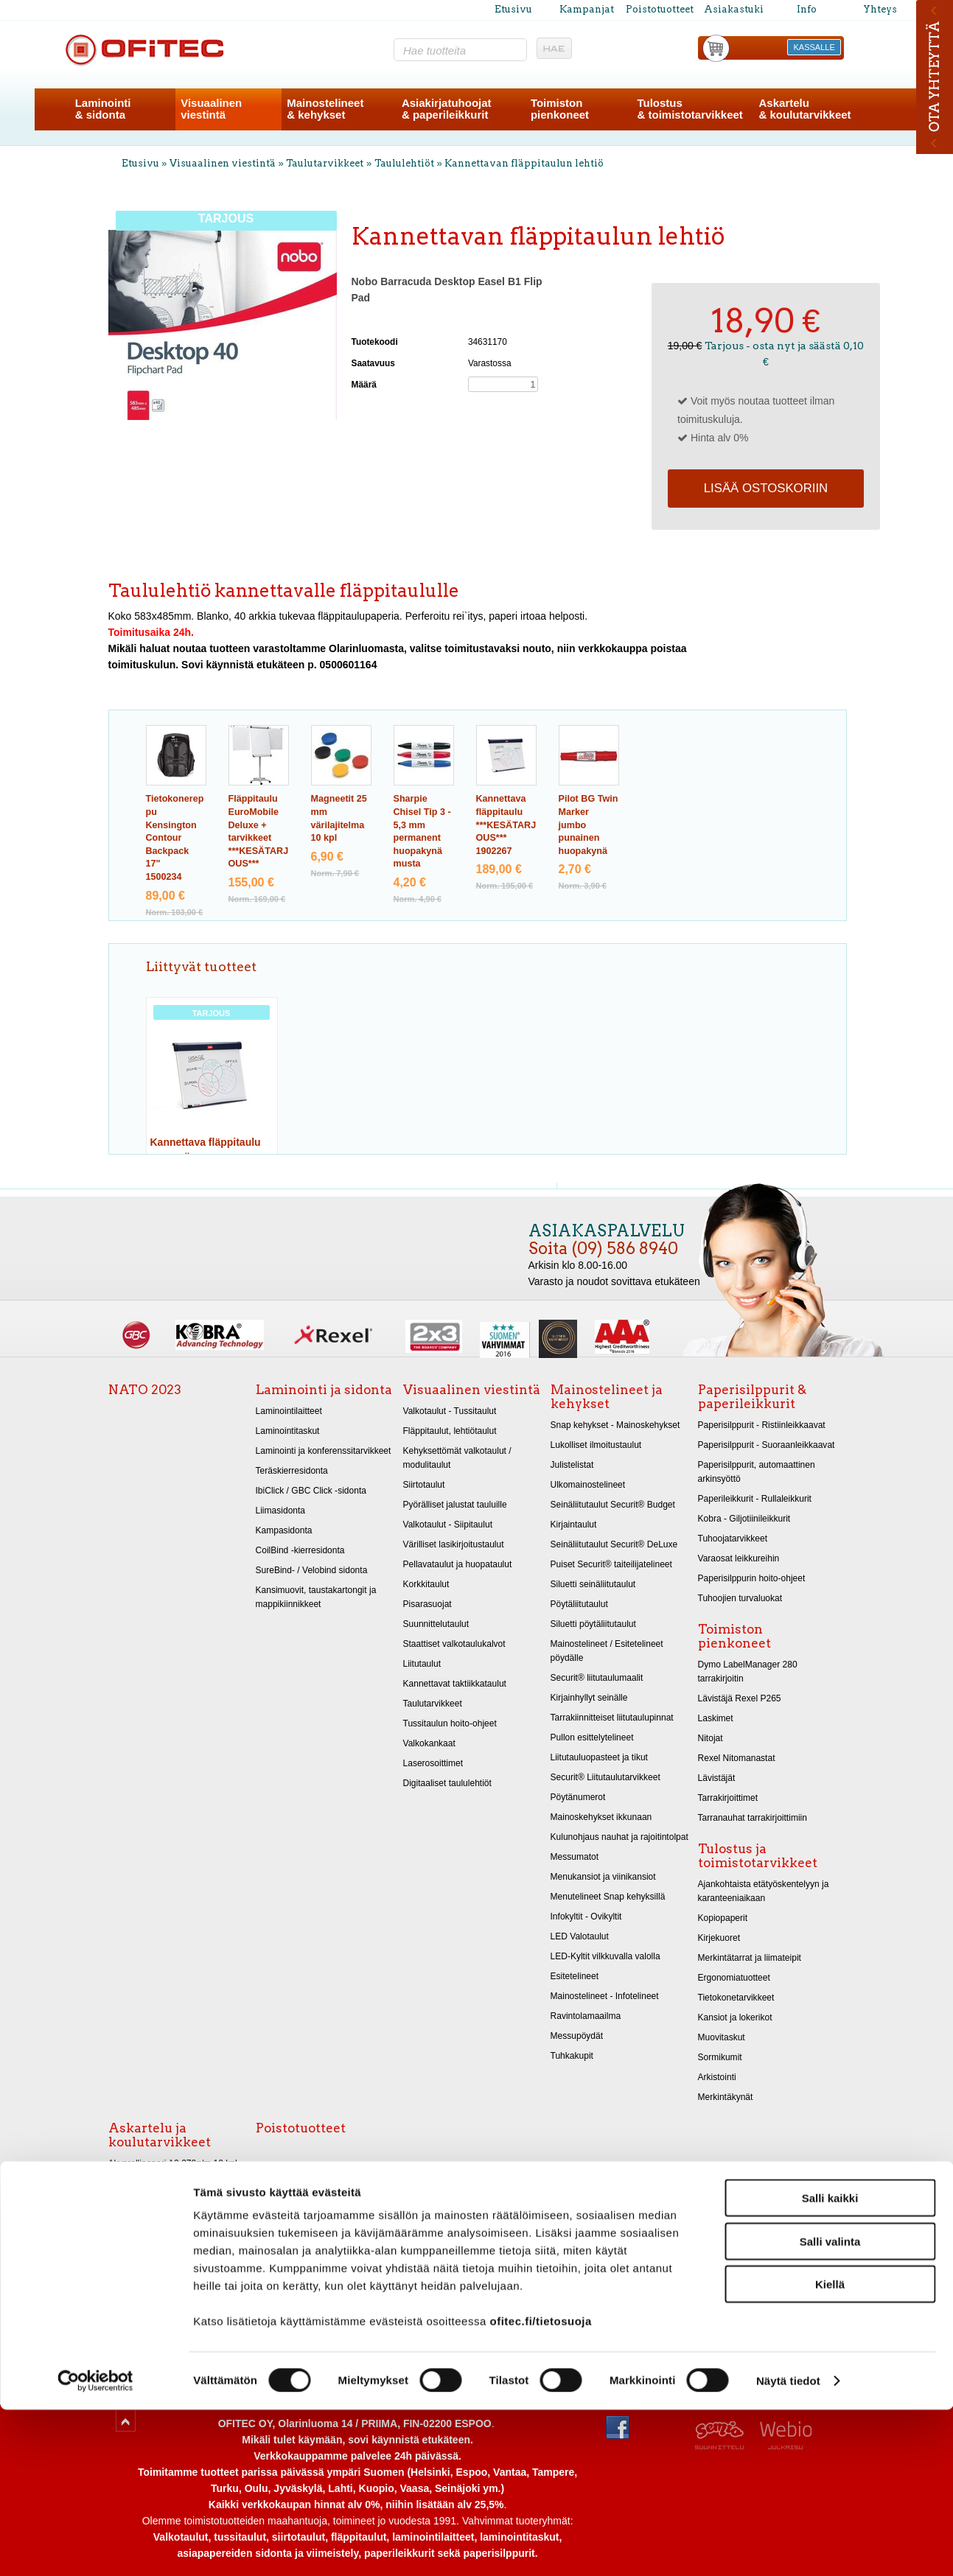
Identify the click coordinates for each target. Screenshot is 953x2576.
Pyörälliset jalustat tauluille (455, 1504)
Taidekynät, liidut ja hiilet (156, 2203)
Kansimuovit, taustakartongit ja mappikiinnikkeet (316, 1597)
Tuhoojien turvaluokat (740, 1598)
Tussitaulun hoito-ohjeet (450, 1723)
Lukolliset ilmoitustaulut (596, 1445)
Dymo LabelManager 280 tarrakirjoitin (747, 1671)
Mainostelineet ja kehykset (607, 1396)
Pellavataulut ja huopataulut (457, 1564)
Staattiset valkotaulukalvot (454, 1644)
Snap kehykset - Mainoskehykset (615, 1425)
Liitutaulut (422, 1664)
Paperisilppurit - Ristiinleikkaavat (761, 1425)
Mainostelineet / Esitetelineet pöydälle (607, 1651)
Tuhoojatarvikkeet (733, 1538)
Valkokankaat (429, 1743)
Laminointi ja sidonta (324, 1389)
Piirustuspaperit (139, 2223)
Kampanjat (586, 9)
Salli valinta (830, 2407)
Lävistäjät (717, 1778)
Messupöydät (577, 2036)
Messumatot (575, 1857)
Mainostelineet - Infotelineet (605, 1996)
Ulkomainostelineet (588, 1485)
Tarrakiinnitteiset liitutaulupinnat (612, 1717)
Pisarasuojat (427, 1604)
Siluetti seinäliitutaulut (593, 1584)
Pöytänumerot (578, 1797)
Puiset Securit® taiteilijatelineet (611, 1564)
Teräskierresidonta (292, 1471)
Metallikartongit (138, 2263)
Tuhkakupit (572, 2056)
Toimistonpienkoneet (560, 109)
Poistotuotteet (660, 9)
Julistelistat (572, 1465)
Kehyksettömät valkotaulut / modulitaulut (457, 1458)
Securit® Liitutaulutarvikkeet (605, 1777)
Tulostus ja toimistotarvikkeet (757, 1855)
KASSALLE (814, 47)
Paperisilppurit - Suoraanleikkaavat (766, 1445)
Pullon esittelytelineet (592, 1737)
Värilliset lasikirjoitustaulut (453, 1544)
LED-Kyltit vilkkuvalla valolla (605, 1956)
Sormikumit (720, 2057)
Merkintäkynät (725, 2097)
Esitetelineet (575, 1976)
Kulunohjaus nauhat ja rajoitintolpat (619, 1837)
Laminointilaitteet (289, 1411)
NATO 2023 (144, 1389)
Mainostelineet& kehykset (325, 109)
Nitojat (710, 1738)
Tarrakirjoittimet (728, 1798)
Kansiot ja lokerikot (735, 2017)
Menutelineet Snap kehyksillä (608, 1896)
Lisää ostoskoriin (766, 488)
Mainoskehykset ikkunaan (601, 1817)
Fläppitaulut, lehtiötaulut (450, 1431)
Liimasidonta (281, 1510)
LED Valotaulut (580, 1936)
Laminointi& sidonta (103, 109)
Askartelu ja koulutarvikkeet (159, 2135)
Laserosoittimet (433, 1763)
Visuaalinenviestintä (211, 109)
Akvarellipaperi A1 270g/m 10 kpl (172, 2183)
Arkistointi (717, 2077)
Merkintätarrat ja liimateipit (749, 1958)
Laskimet (715, 1718)
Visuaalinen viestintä (223, 163)
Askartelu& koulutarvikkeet (805, 109)
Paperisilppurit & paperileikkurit (752, 1396)
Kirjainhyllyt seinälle (589, 1698)
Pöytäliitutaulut (579, 1604)
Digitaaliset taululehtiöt (447, 1783)
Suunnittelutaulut (436, 1624)
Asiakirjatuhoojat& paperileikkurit (447, 109)
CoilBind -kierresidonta (300, 1550)
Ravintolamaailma (586, 2016)
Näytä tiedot (788, 2547)
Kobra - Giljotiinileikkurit (744, 1518)
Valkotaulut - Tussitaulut (450, 1411)
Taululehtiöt (404, 163)
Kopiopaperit (723, 1918)
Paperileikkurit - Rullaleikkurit (754, 1499)
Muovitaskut (721, 2037)
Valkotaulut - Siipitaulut (448, 1524)
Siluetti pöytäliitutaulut (593, 1624)
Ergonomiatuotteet (734, 1978)
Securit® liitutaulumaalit (597, 1678)
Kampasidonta (284, 1530)
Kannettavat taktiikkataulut (454, 1684)
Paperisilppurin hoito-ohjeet (752, 1578)
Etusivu (513, 9)
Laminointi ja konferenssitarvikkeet (323, 1451)
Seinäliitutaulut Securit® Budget (613, 1504)
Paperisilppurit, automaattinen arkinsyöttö (756, 1472)
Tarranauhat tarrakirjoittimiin (752, 1818)
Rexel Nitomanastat (736, 1758)
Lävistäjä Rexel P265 (739, 1698)
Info (807, 9)
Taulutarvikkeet (324, 163)
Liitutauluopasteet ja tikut (599, 1757)
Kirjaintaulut (574, 1524)
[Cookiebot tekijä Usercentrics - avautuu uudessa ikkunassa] (95, 2547)
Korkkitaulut (426, 1584)
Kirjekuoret (719, 1938)
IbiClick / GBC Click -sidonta (311, 1490)
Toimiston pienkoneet (734, 1636)
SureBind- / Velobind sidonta (312, 1570)
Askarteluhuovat (140, 2302)
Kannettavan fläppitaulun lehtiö (524, 163)
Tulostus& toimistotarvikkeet (689, 109)
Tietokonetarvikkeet (736, 1997)
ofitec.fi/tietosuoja (540, 2487)
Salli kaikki (830, 2364)
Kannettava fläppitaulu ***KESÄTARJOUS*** (506, 825)
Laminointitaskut (288, 1431)
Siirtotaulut (424, 1485)
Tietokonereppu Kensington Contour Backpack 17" (175, 838)
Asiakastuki (734, 9)
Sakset (122, 2322)
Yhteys (880, 9)
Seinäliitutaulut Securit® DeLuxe (614, 1544)
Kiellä (830, 2450)
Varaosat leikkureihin (739, 1558)
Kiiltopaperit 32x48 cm (151, 2283)
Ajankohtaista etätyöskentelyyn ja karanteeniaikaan (763, 1891)
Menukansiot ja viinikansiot (603, 1877)
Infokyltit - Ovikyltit (586, 1916)
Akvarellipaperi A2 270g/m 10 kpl (172, 2163)
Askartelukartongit (143, 2243)
